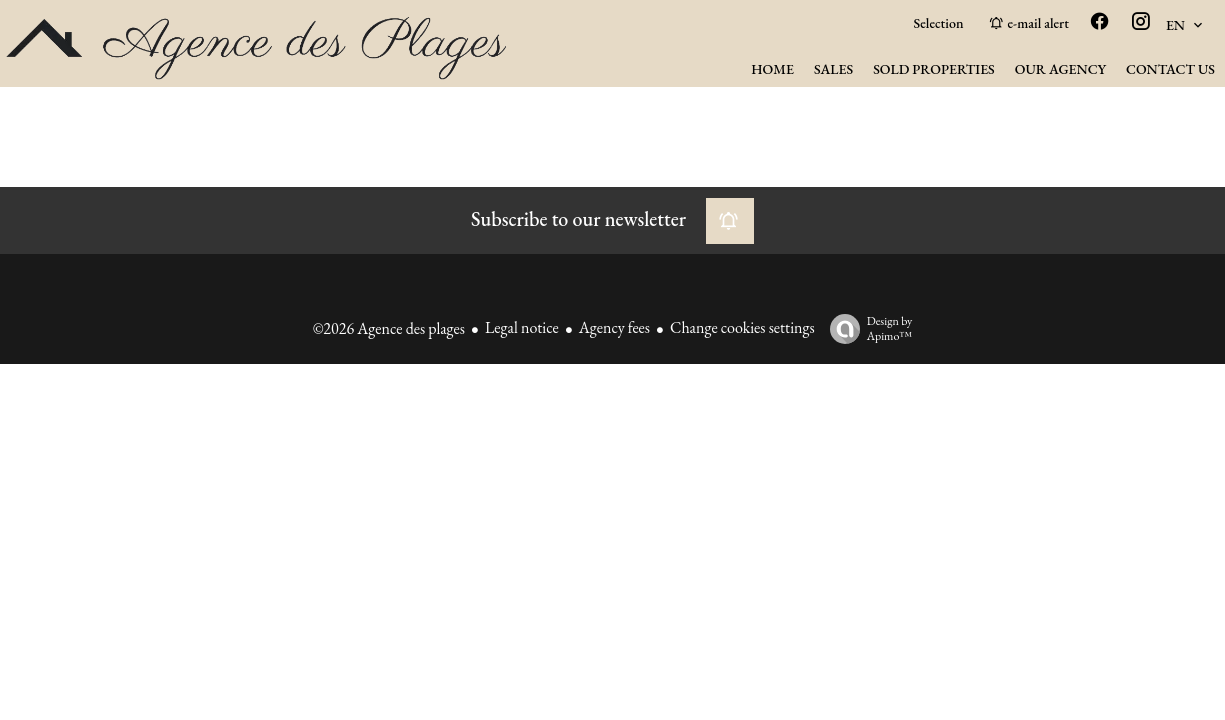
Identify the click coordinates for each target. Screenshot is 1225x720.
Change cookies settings (742, 327)
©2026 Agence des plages (389, 328)
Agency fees (614, 327)
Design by (866, 328)
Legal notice (522, 327)
